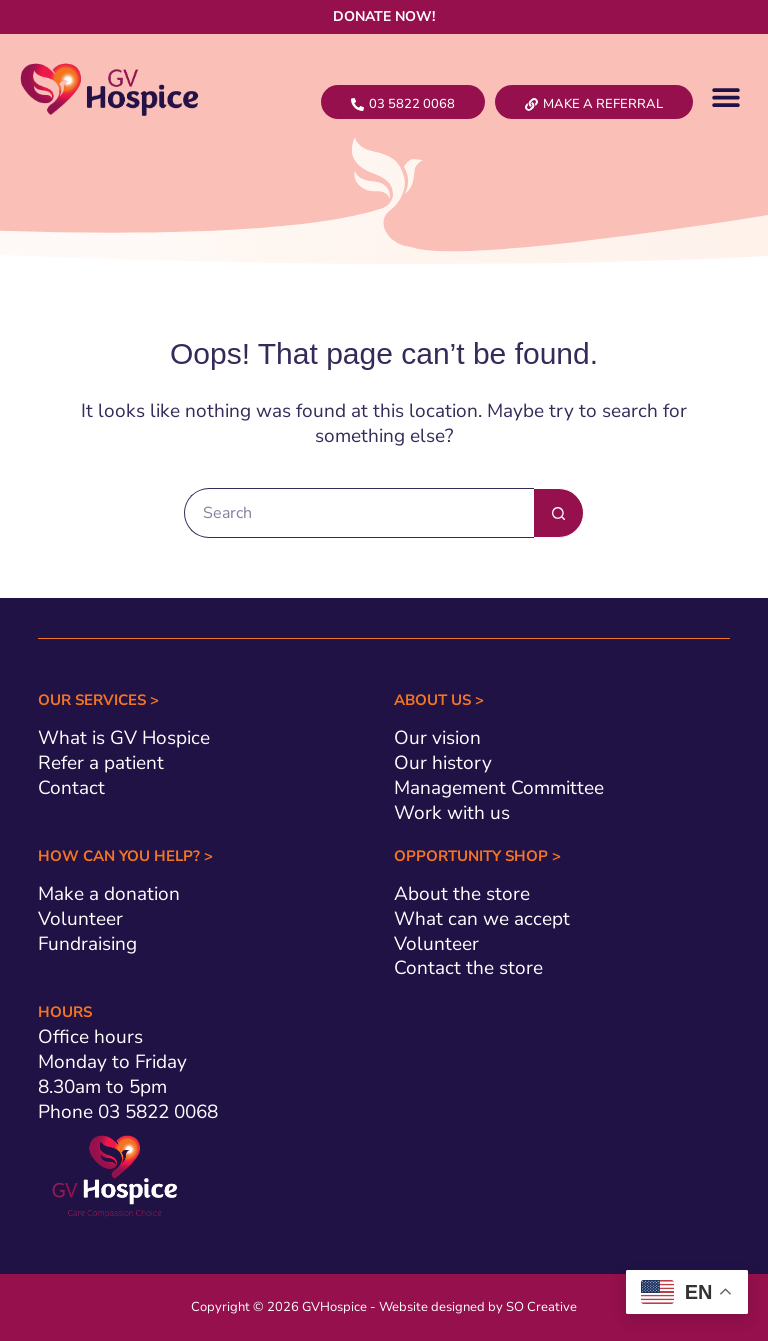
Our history (443, 763)
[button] (725, 96)
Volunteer (80, 919)
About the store (462, 894)
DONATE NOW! (384, 16)
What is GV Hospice (124, 738)
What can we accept (482, 919)
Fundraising (87, 944)
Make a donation (109, 894)
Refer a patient (101, 763)
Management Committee (499, 788)
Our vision (437, 738)
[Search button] (559, 513)
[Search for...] (359, 513)
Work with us (452, 813)
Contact (71, 788)
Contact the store (468, 968)
